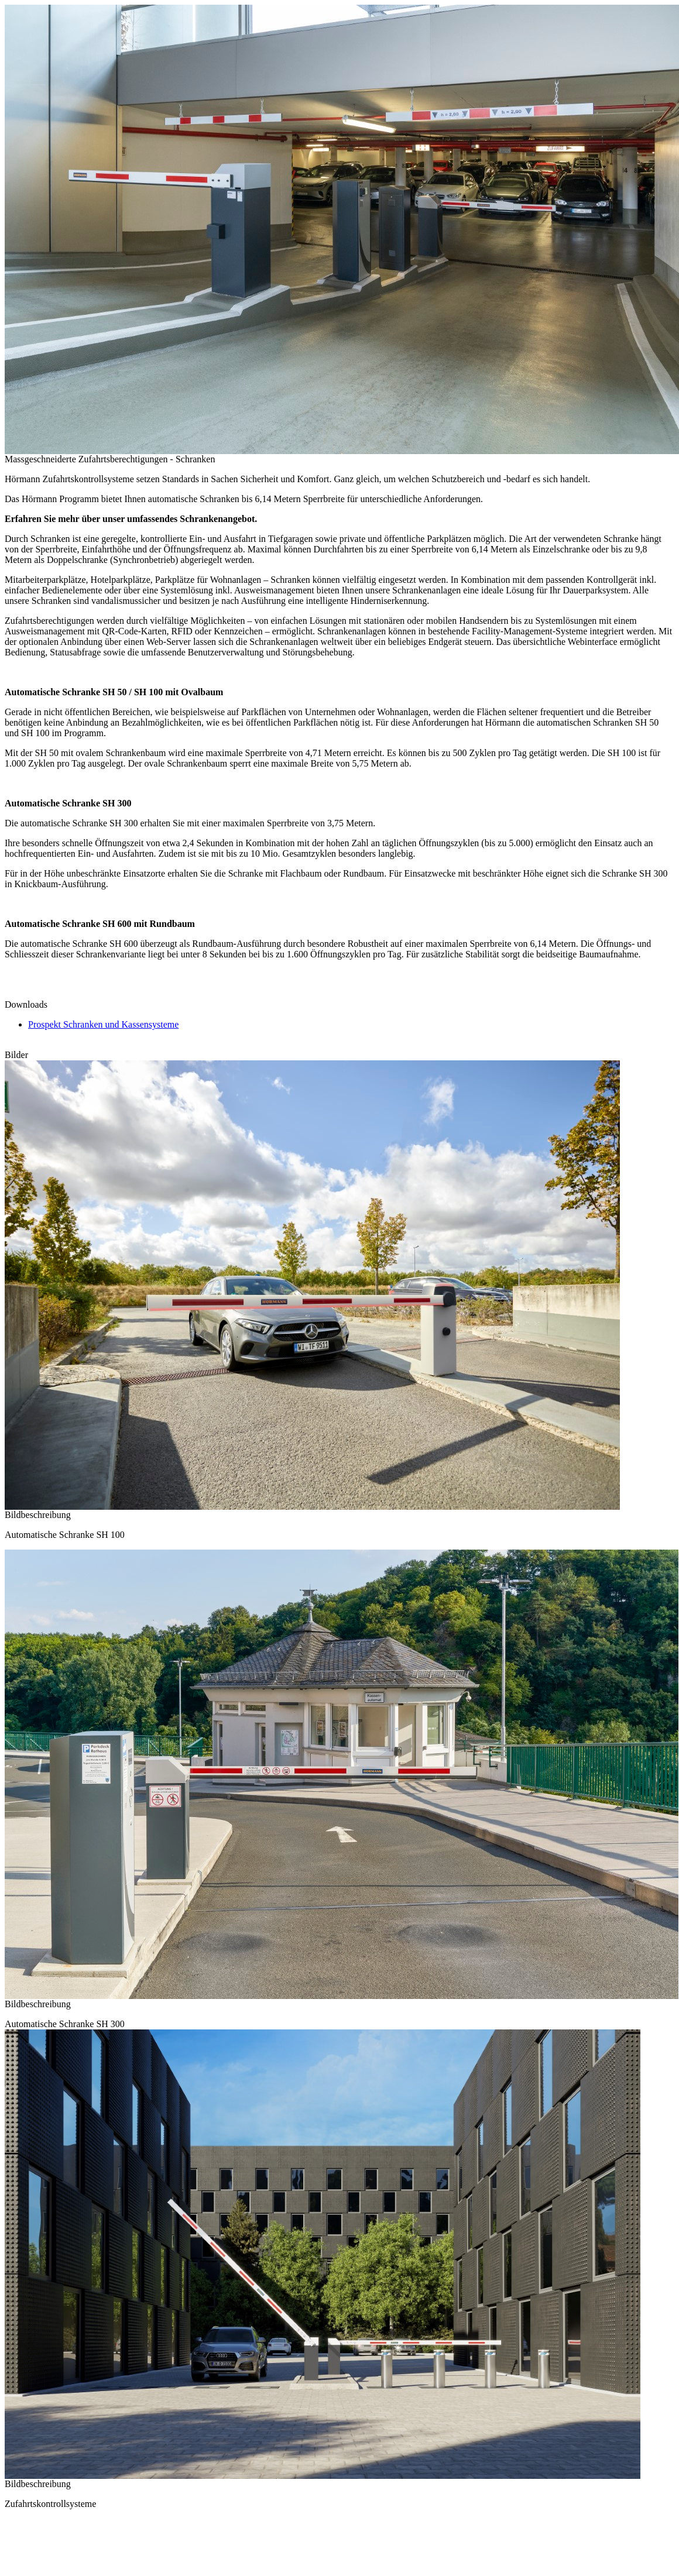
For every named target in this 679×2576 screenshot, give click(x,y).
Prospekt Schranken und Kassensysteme (103, 1024)
